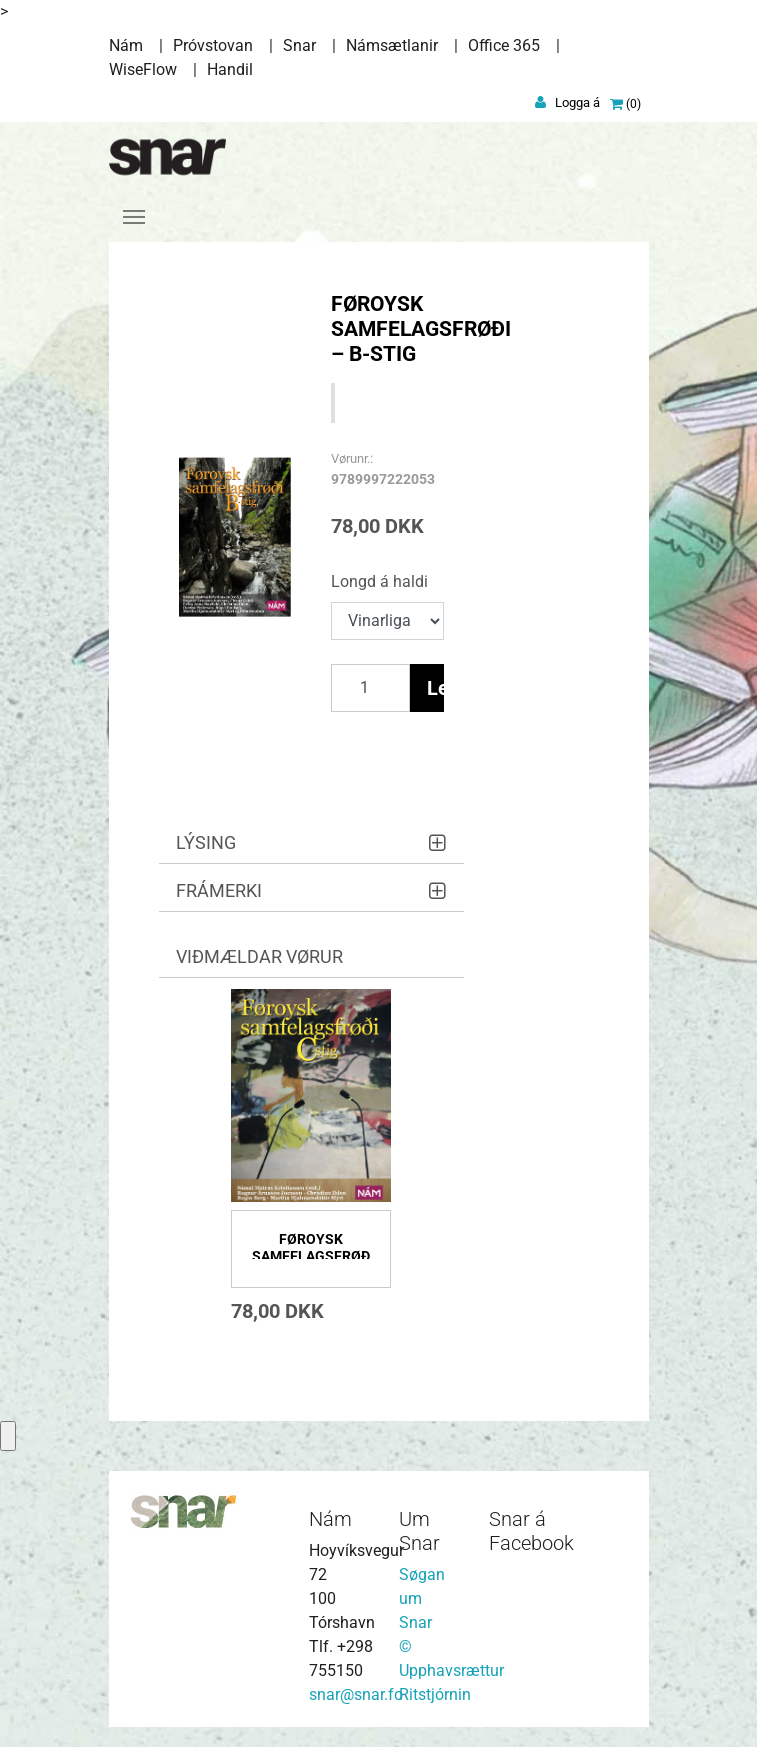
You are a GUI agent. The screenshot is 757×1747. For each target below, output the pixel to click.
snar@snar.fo (356, 1694)
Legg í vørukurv (435, 688)
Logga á (577, 102)
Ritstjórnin (435, 1694)
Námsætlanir (392, 45)
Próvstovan (213, 45)
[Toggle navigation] (134, 217)
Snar (299, 45)
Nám (126, 45)
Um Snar (419, 1531)
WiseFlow (143, 69)
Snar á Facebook (531, 1531)
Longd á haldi (379, 581)
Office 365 (504, 45)
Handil (230, 69)
